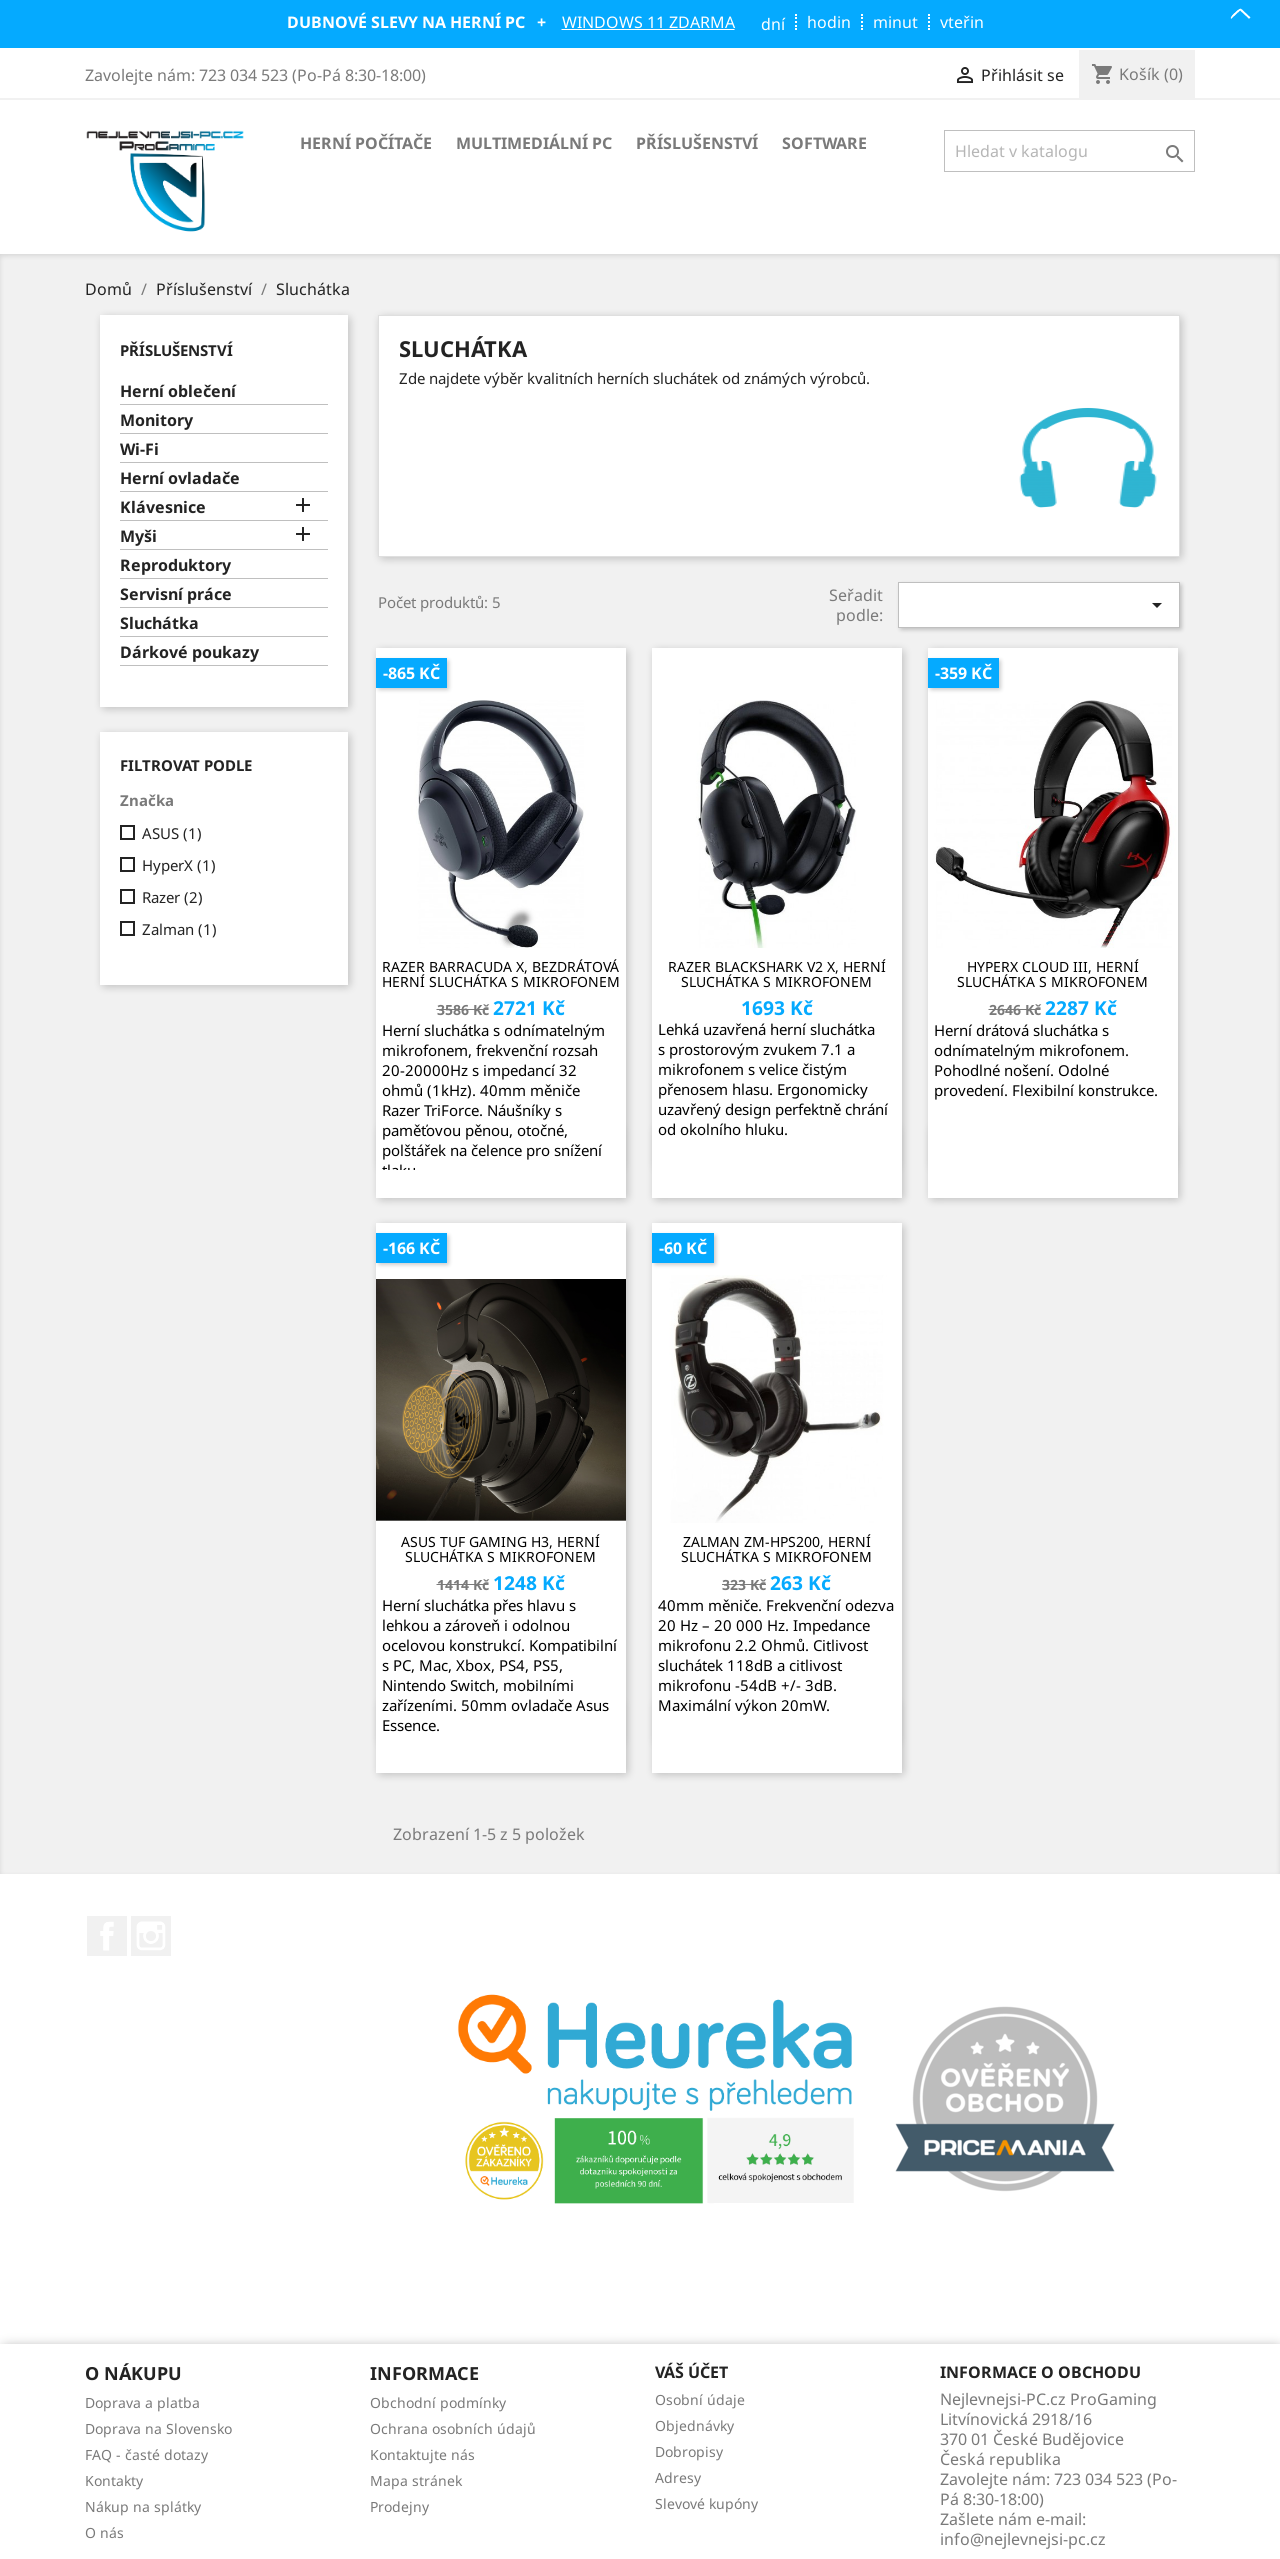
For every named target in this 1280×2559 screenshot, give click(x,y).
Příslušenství (697, 143)
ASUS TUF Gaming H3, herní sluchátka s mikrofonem (500, 1549)
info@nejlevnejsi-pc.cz (1023, 2539)
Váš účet (691, 2373)
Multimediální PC (534, 143)
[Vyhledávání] (1069, 151)
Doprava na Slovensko (158, 2428)
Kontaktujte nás (422, 2454)
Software (824, 143)
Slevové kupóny (706, 2503)
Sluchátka (159, 623)
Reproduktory (175, 565)
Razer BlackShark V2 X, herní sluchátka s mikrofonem (777, 974)
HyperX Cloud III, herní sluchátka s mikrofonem (1052, 974)
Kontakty (114, 2480)
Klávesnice (163, 507)
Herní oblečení (178, 391)
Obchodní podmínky (438, 2402)
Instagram (151, 1936)
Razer (172, 897)
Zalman (179, 929)
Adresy (678, 2477)
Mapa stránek (416, 2480)
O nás (104, 2532)
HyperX (179, 865)
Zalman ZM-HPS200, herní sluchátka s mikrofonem (776, 1549)
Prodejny (399, 2506)
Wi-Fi (139, 449)
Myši (138, 536)
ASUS (172, 833)
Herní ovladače (180, 478)
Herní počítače (366, 143)
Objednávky (694, 2425)
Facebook (107, 1936)
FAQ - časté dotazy (146, 2454)
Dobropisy (689, 2451)
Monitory (156, 420)
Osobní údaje (700, 2399)
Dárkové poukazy (189, 652)
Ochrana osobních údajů (453, 2428)
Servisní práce (176, 594)
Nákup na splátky (143, 2506)
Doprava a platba (142, 2402)
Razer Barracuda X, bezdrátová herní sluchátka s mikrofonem (501, 974)
